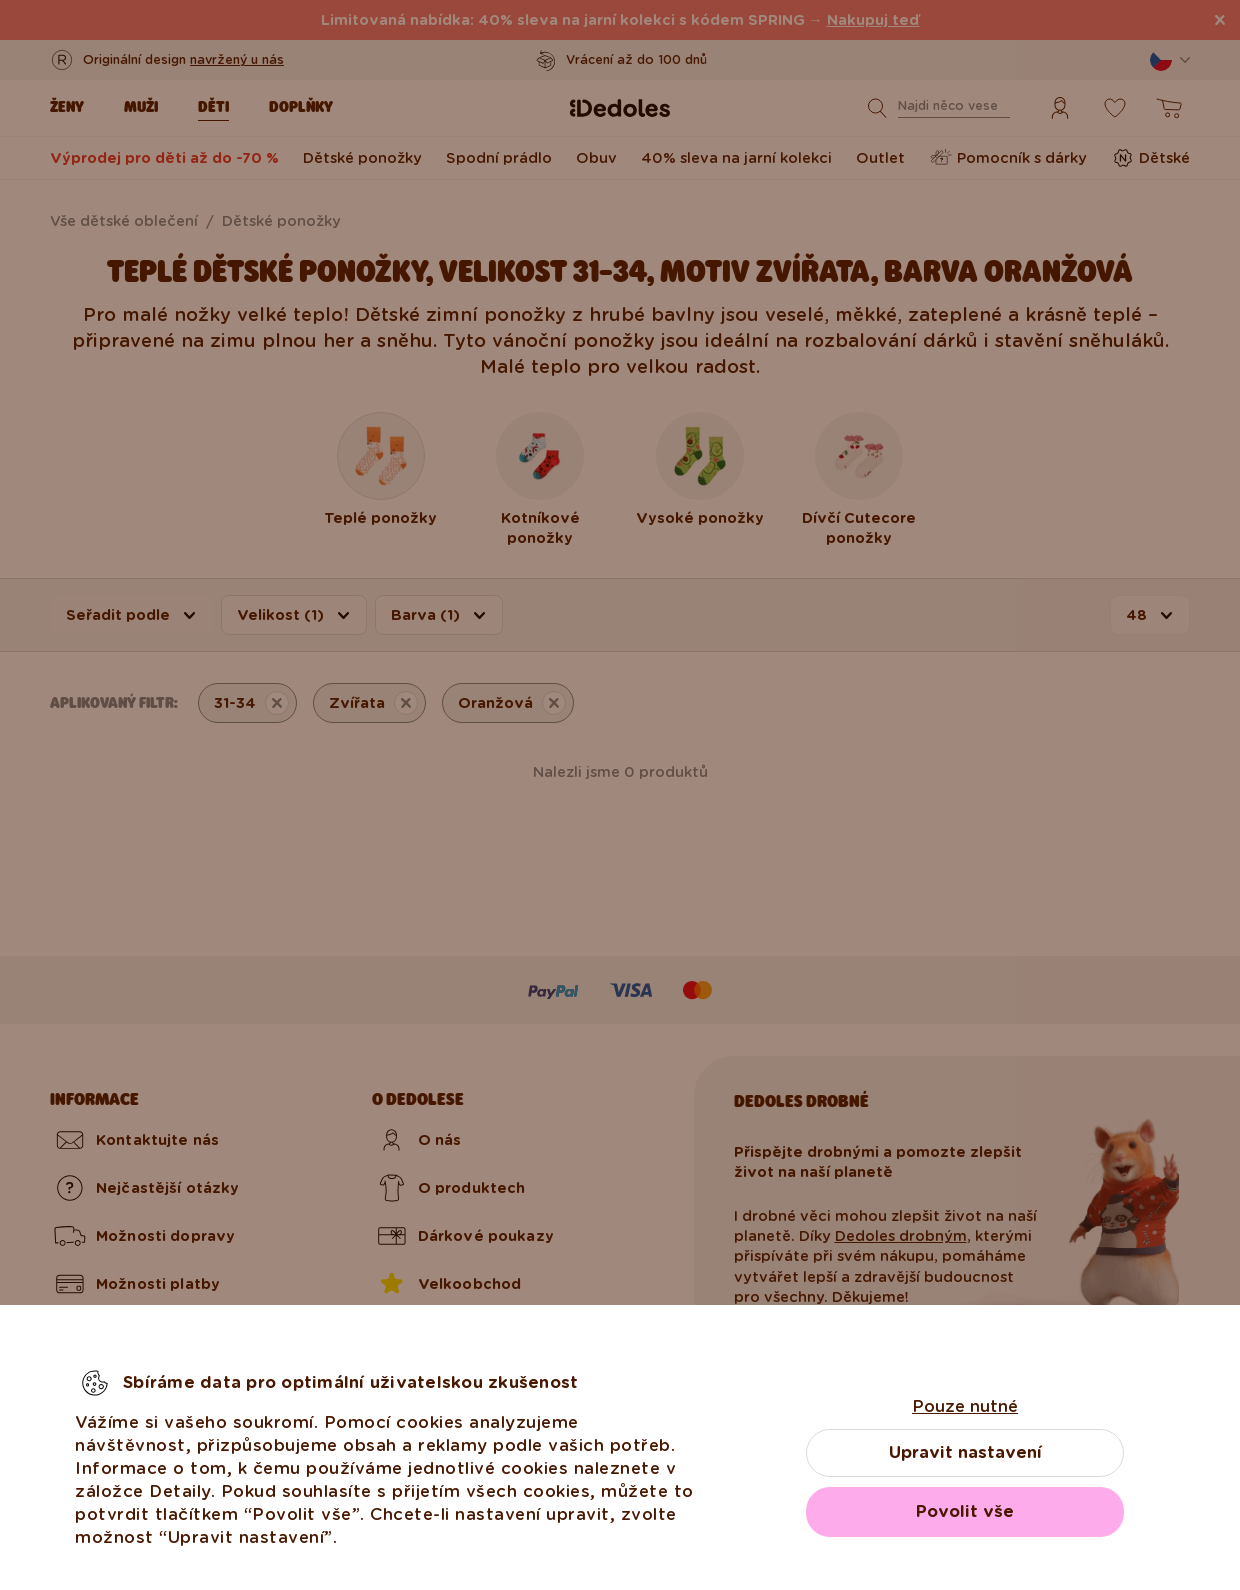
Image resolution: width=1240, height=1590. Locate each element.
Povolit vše (965, 1511)
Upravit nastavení (965, 1452)
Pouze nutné (965, 1406)
